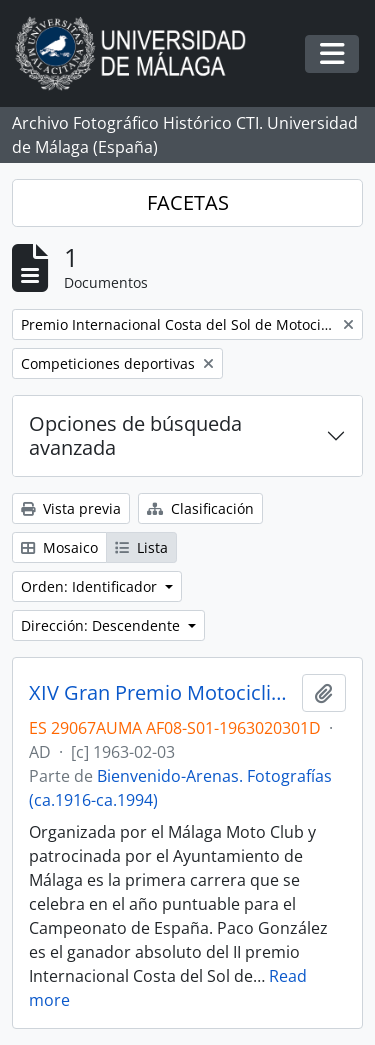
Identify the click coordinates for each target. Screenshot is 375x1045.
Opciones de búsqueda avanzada (135, 435)
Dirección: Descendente (102, 625)
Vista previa (71, 508)
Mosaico (59, 547)
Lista (141, 547)
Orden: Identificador (91, 586)
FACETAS (188, 202)
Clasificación (200, 508)
